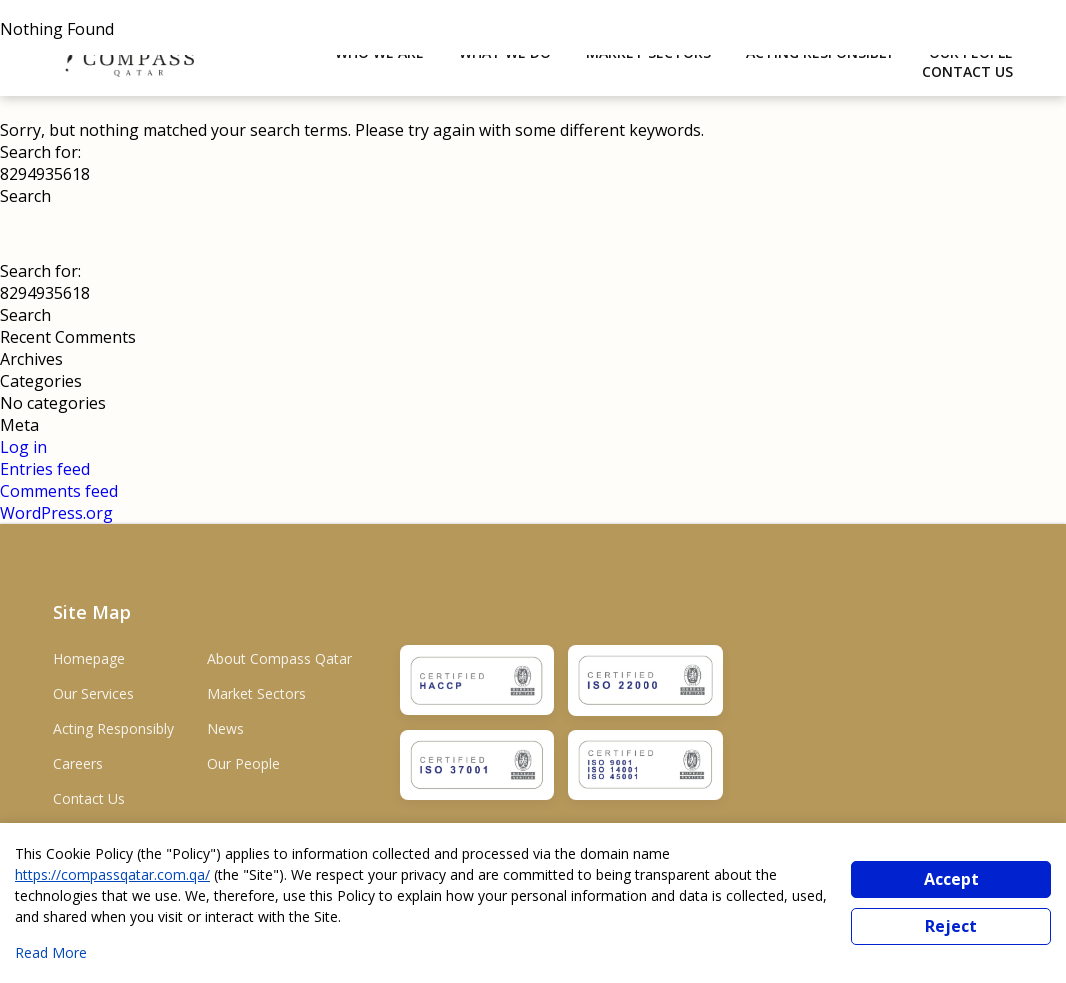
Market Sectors (256, 693)
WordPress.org (56, 513)
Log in (23, 447)
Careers (78, 763)
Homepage (89, 658)
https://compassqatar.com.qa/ (112, 874)
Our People (243, 763)
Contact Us (967, 71)
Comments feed (59, 491)
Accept (951, 879)
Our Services (93, 693)
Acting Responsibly (113, 728)
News (225, 728)
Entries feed (45, 469)
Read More (51, 952)
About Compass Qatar (279, 658)
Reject (951, 926)
